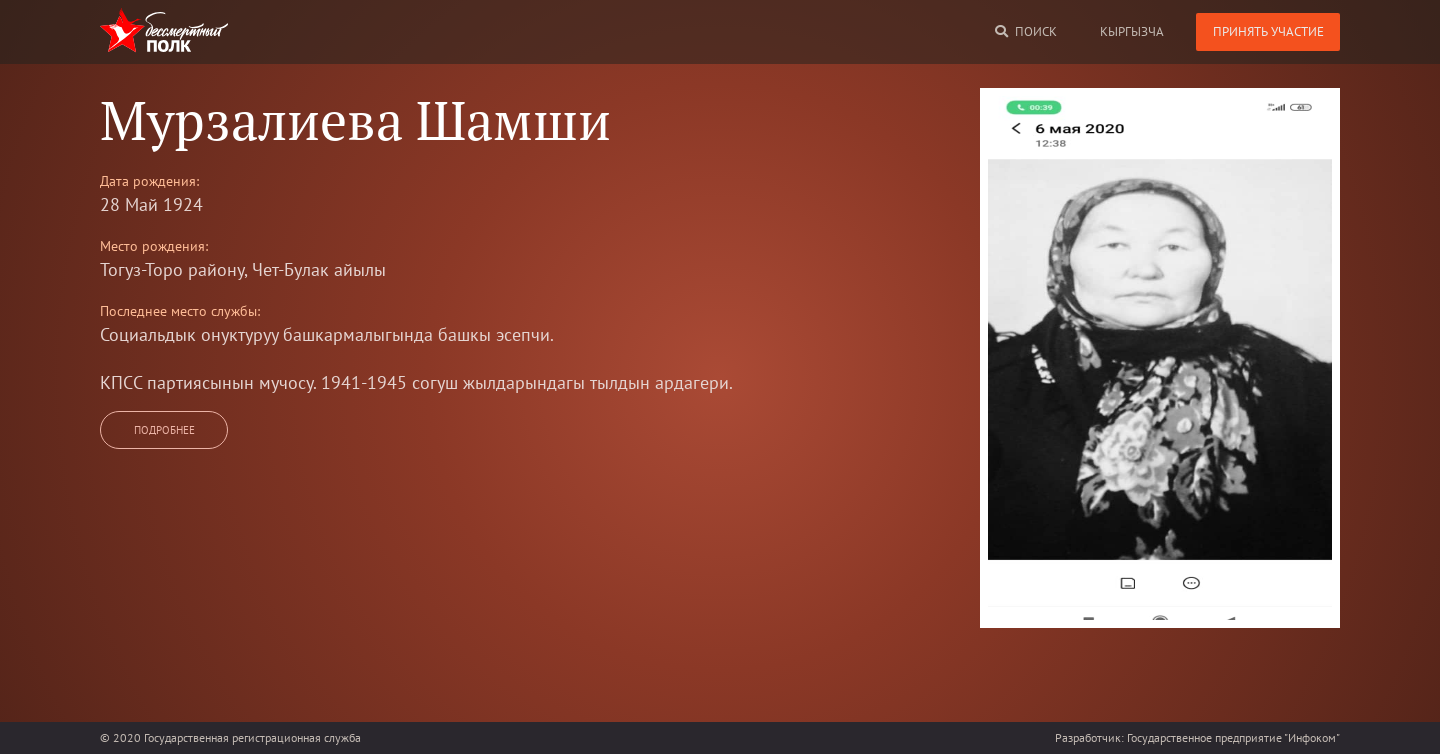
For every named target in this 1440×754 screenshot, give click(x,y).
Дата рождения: (149, 181)
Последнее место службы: (180, 311)
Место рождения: (154, 246)
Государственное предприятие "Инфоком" (1233, 737)
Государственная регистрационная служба (252, 737)
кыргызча (1132, 31)
